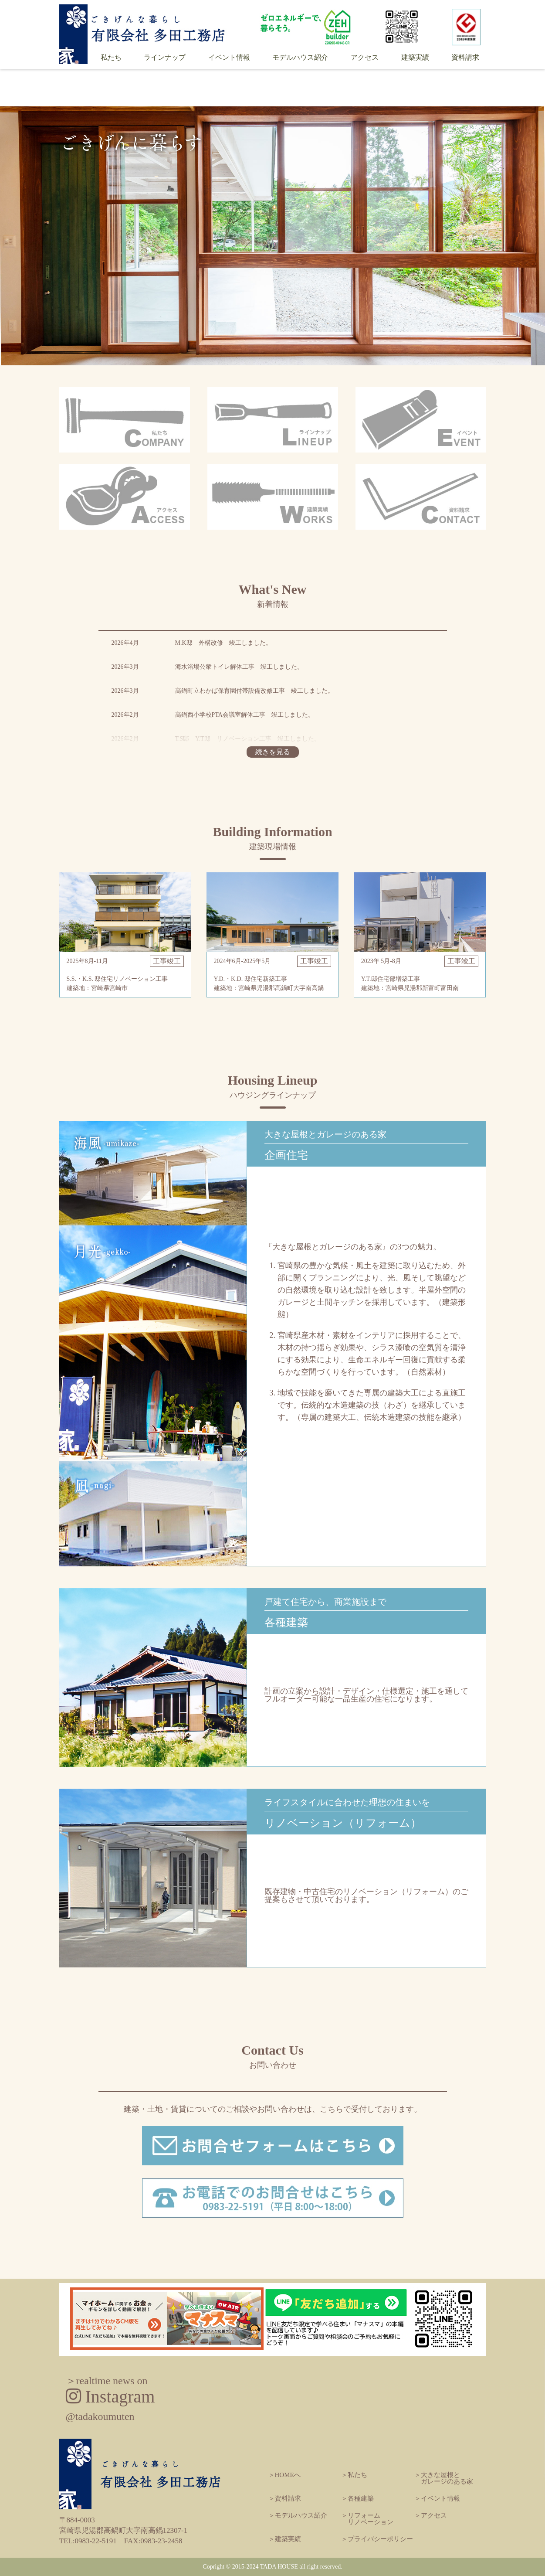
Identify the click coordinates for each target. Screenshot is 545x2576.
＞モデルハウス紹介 (297, 2515)
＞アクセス (430, 2515)
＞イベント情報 (437, 2498)
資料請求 (465, 57)
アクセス (365, 57)
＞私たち (354, 2474)
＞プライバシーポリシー (377, 2538)
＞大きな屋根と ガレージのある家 (443, 2478)
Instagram (110, 2398)
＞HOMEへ (284, 2474)
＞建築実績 (284, 2538)
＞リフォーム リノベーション (367, 2518)
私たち (111, 57)
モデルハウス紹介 (300, 57)
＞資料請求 (284, 2498)
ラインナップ (165, 57)
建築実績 (415, 57)
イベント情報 (229, 57)
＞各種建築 (357, 2498)
